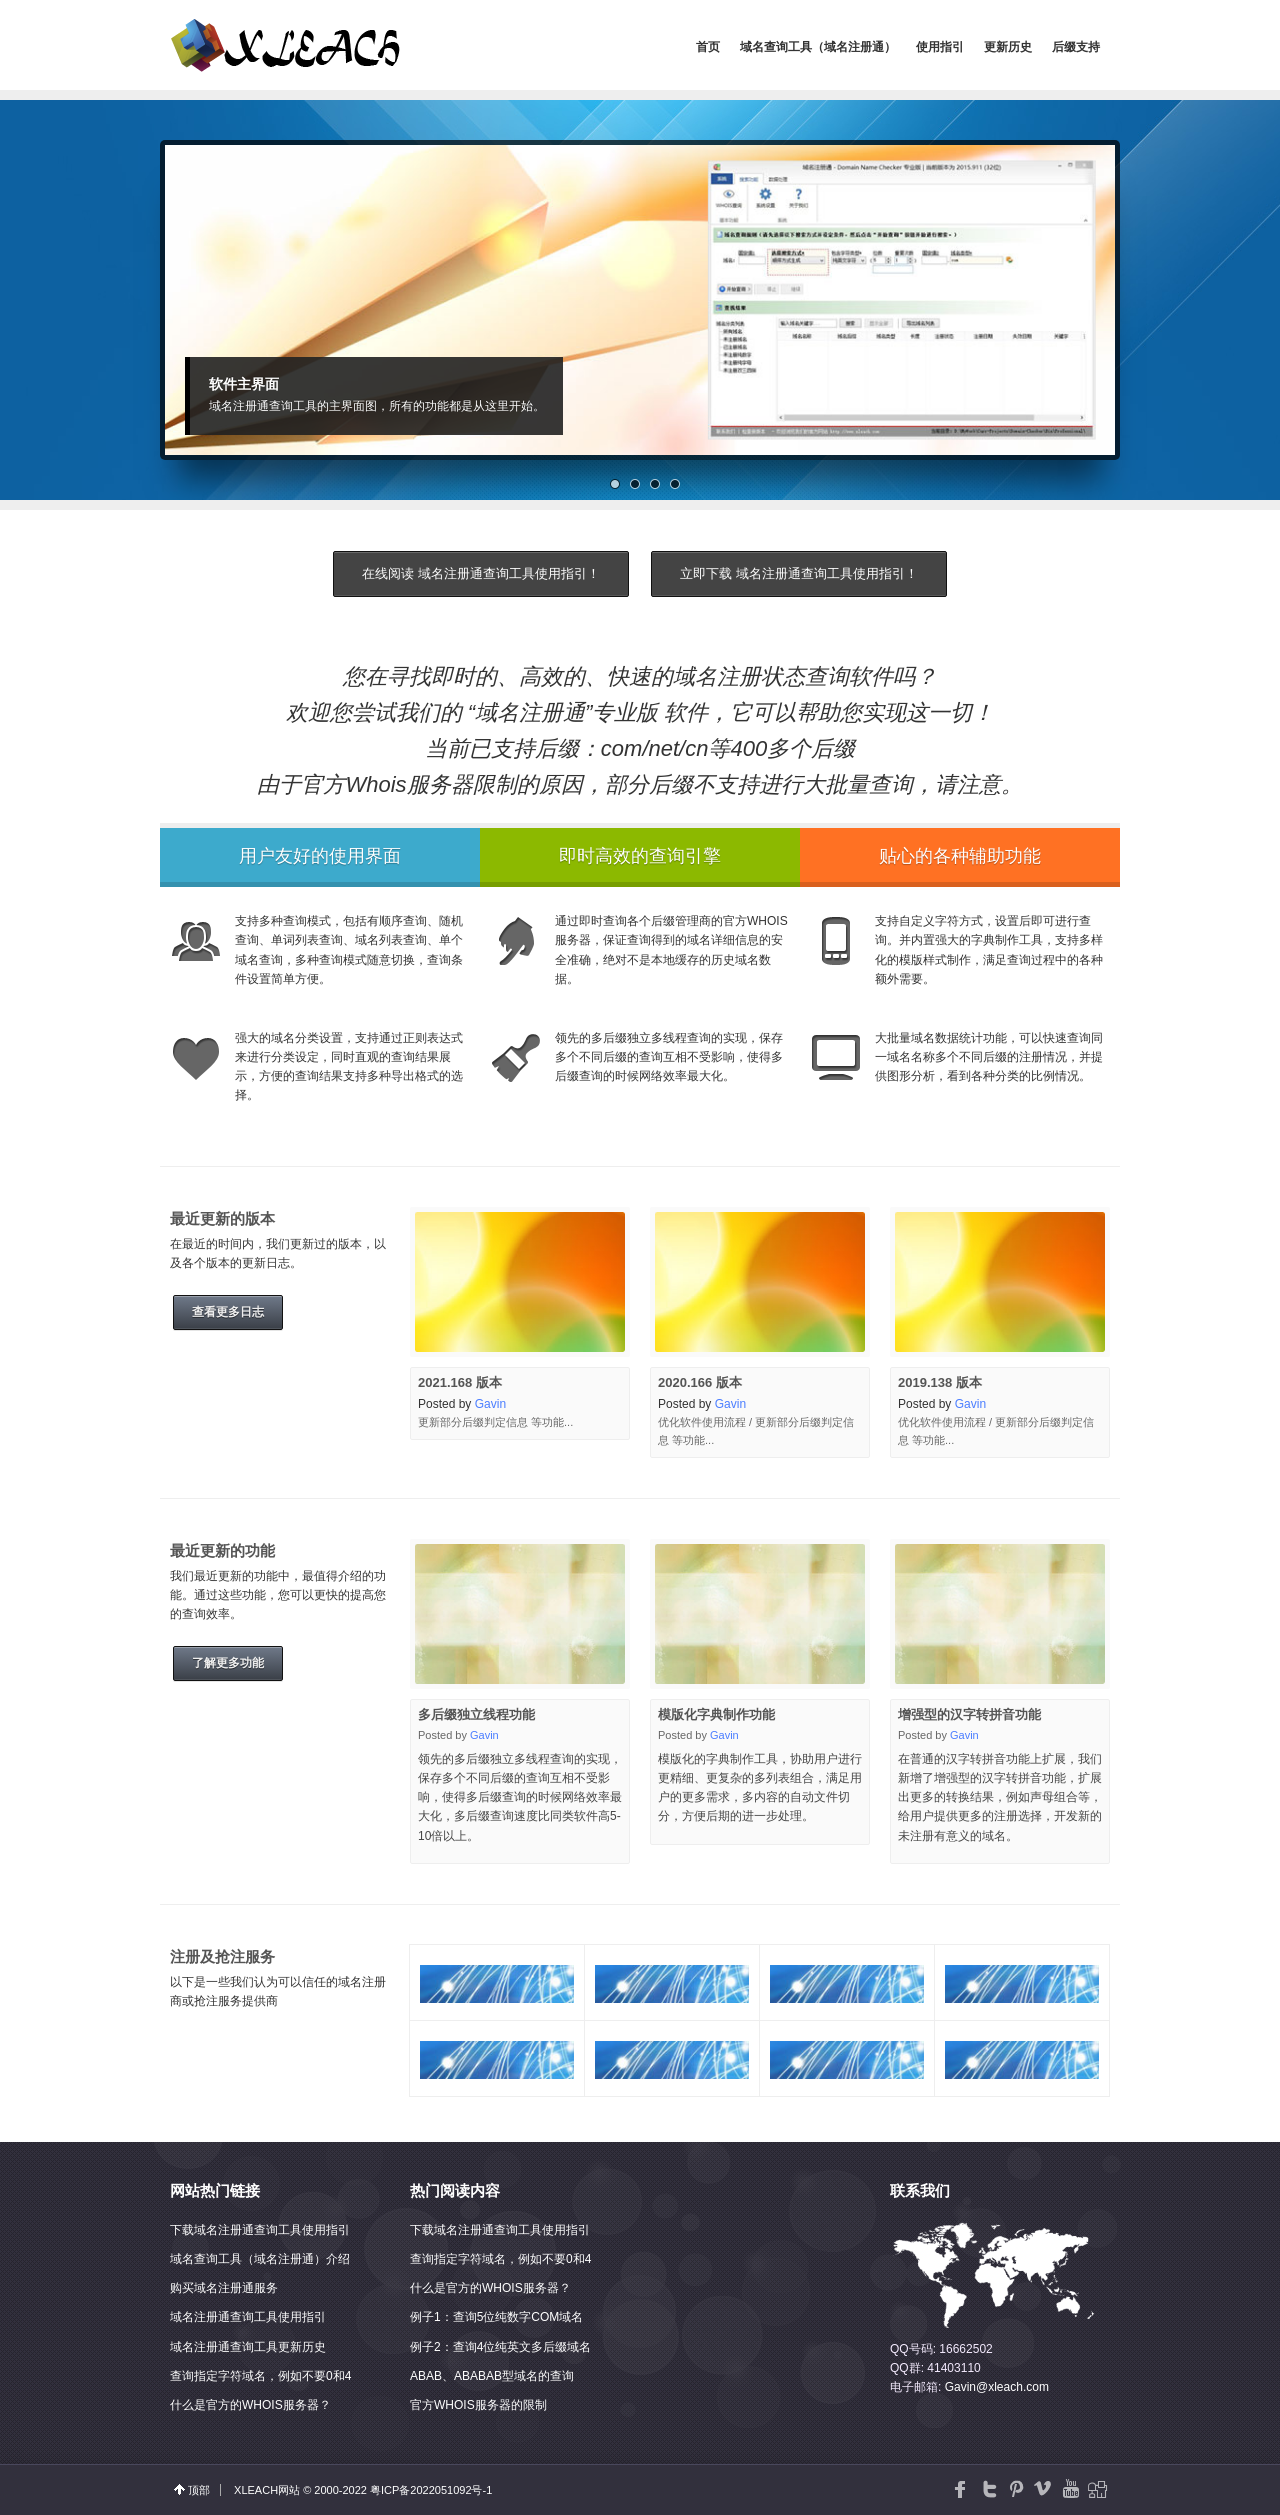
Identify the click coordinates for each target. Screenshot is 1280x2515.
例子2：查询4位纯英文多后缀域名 (500, 2347)
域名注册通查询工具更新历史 (248, 2347)
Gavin (490, 1404)
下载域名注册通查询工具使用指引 (260, 2230)
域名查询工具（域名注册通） (818, 47)
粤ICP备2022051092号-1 (431, 2490)
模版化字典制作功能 (716, 1714)
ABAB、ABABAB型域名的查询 (492, 2376)
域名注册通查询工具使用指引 (248, 2317)
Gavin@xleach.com (997, 2387)
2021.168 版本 (460, 1382)
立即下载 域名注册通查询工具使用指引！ (799, 573)
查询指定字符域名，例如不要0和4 (260, 2376)
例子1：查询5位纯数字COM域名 (496, 2317)
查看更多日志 (228, 1312)
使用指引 (940, 47)
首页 (708, 47)
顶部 (199, 2490)
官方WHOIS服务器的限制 (478, 2405)
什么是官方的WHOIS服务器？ (250, 2405)
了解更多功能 (228, 1663)
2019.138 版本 (940, 1382)
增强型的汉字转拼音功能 (969, 1714)
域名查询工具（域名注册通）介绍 (260, 2259)
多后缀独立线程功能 (476, 1714)
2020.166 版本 (700, 1382)
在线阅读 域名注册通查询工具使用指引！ (481, 573)
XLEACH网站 (267, 2490)
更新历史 (1008, 47)
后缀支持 (1076, 47)
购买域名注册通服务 (224, 2288)
